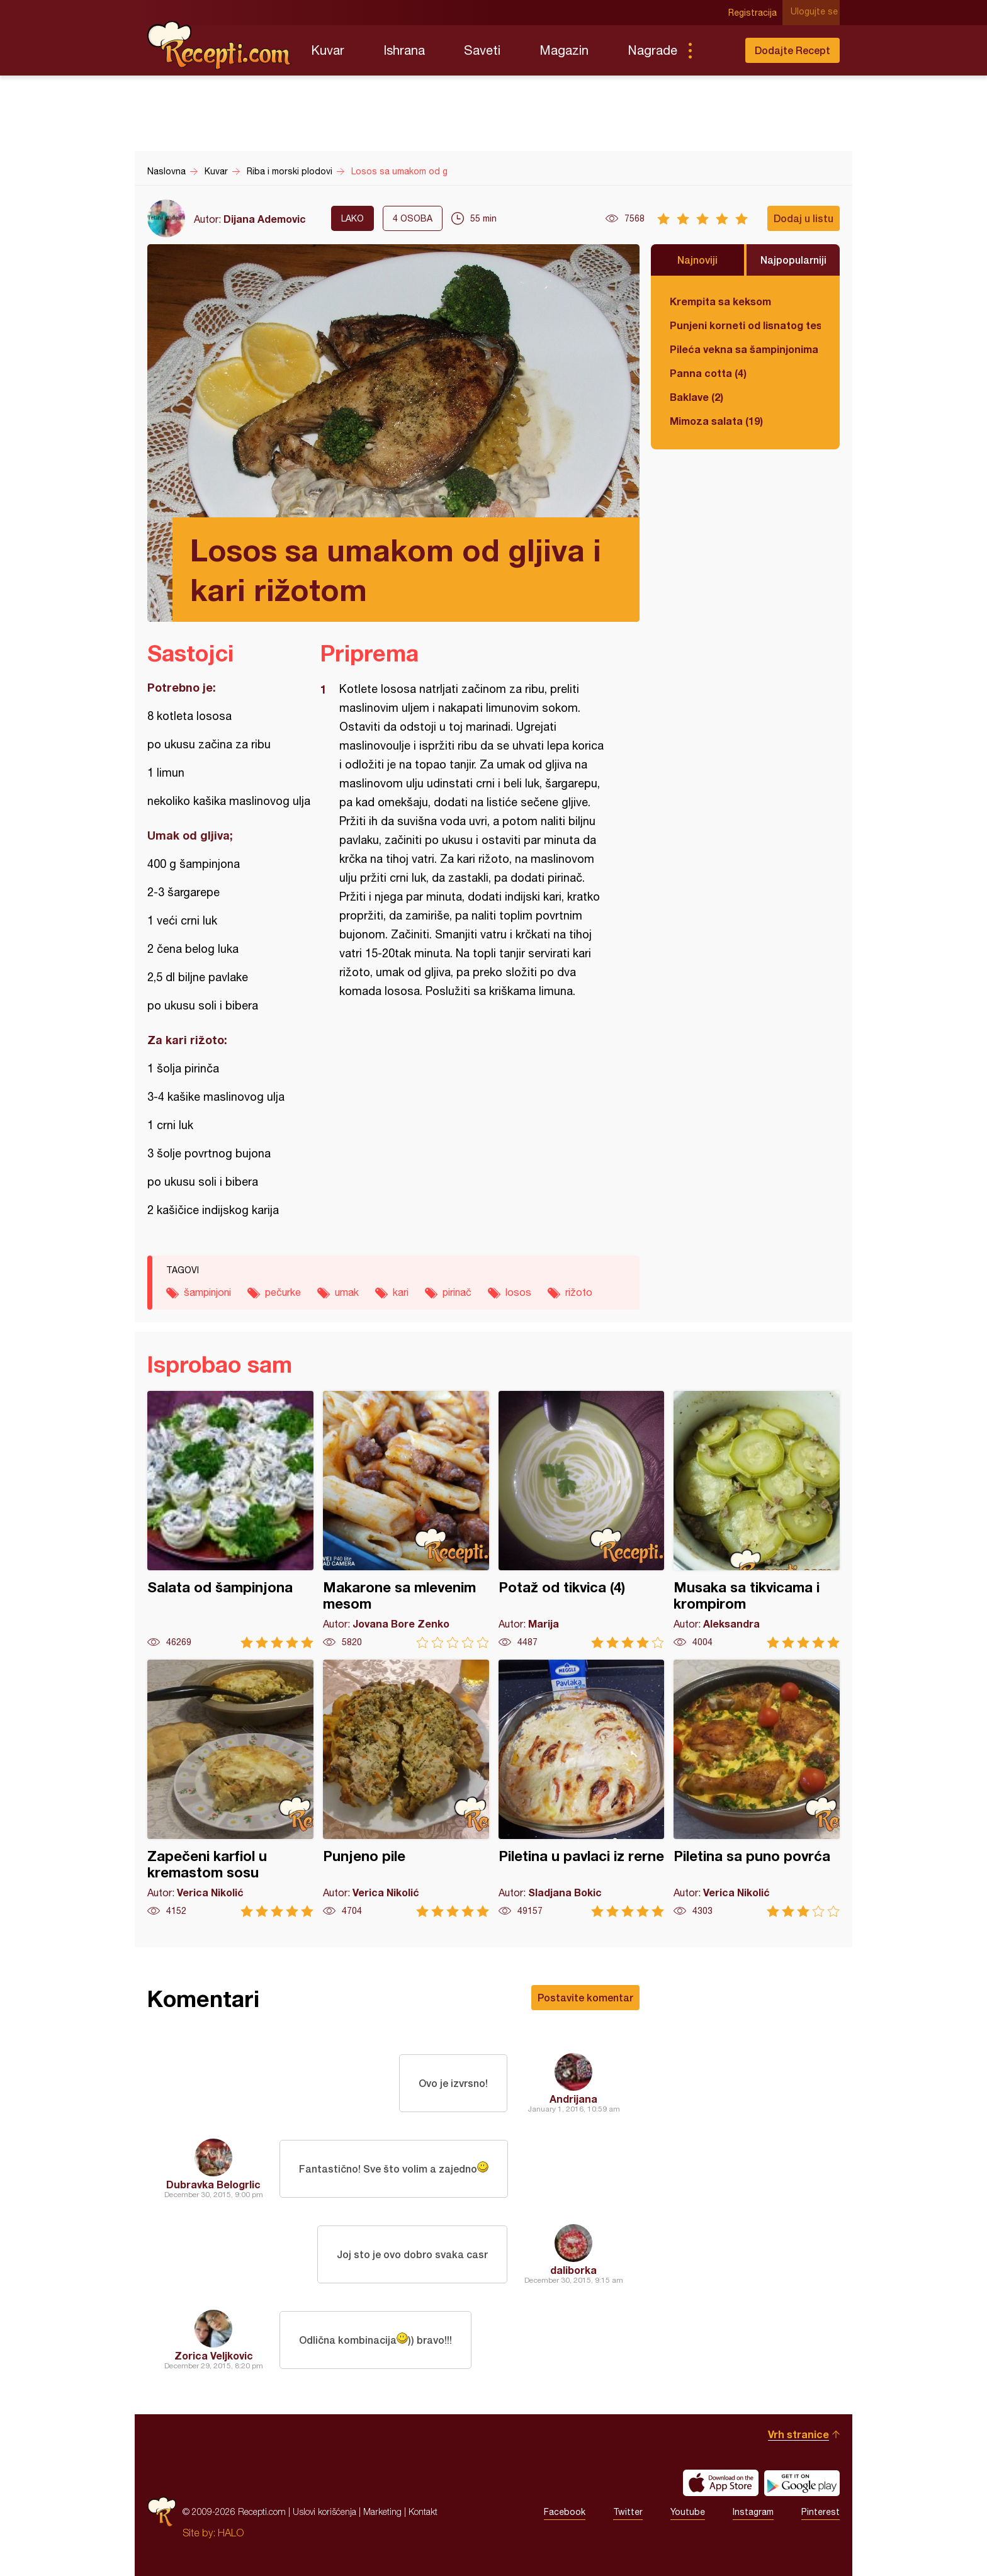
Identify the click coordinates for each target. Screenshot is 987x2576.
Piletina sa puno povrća (757, 1788)
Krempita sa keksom (720, 301)
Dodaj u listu (803, 218)
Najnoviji (697, 260)
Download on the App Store (721, 2483)
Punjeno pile (406, 1788)
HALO (231, 2532)
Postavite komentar (585, 1997)
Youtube (687, 2512)
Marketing (382, 2511)
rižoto (578, 1292)
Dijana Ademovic (264, 219)
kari (401, 1292)
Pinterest (820, 2512)
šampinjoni (207, 1292)
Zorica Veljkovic (213, 2355)
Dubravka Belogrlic (213, 2184)
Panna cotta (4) (708, 373)
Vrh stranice (798, 2434)
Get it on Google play (802, 2483)
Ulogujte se (816, 13)
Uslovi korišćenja (324, 2511)
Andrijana (573, 2099)
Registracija (755, 13)
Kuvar (327, 50)
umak (347, 1292)
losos (518, 1292)
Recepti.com (219, 45)
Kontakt (423, 2511)
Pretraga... (715, 50)
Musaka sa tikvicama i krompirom (757, 1519)
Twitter (628, 2512)
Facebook (564, 2512)
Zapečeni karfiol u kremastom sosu (230, 1788)
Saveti (482, 50)
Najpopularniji (793, 260)
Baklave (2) (696, 397)
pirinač (457, 1292)
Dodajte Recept (792, 50)
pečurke (283, 1292)
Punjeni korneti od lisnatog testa (745, 325)
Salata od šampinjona (230, 1519)
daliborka (573, 2270)
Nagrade (652, 50)
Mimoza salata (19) (716, 421)
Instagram (753, 2512)
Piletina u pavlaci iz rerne (582, 1788)
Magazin (564, 50)
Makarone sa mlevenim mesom (406, 1519)
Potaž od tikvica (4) (582, 1519)
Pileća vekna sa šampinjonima (744, 349)
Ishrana (404, 50)
